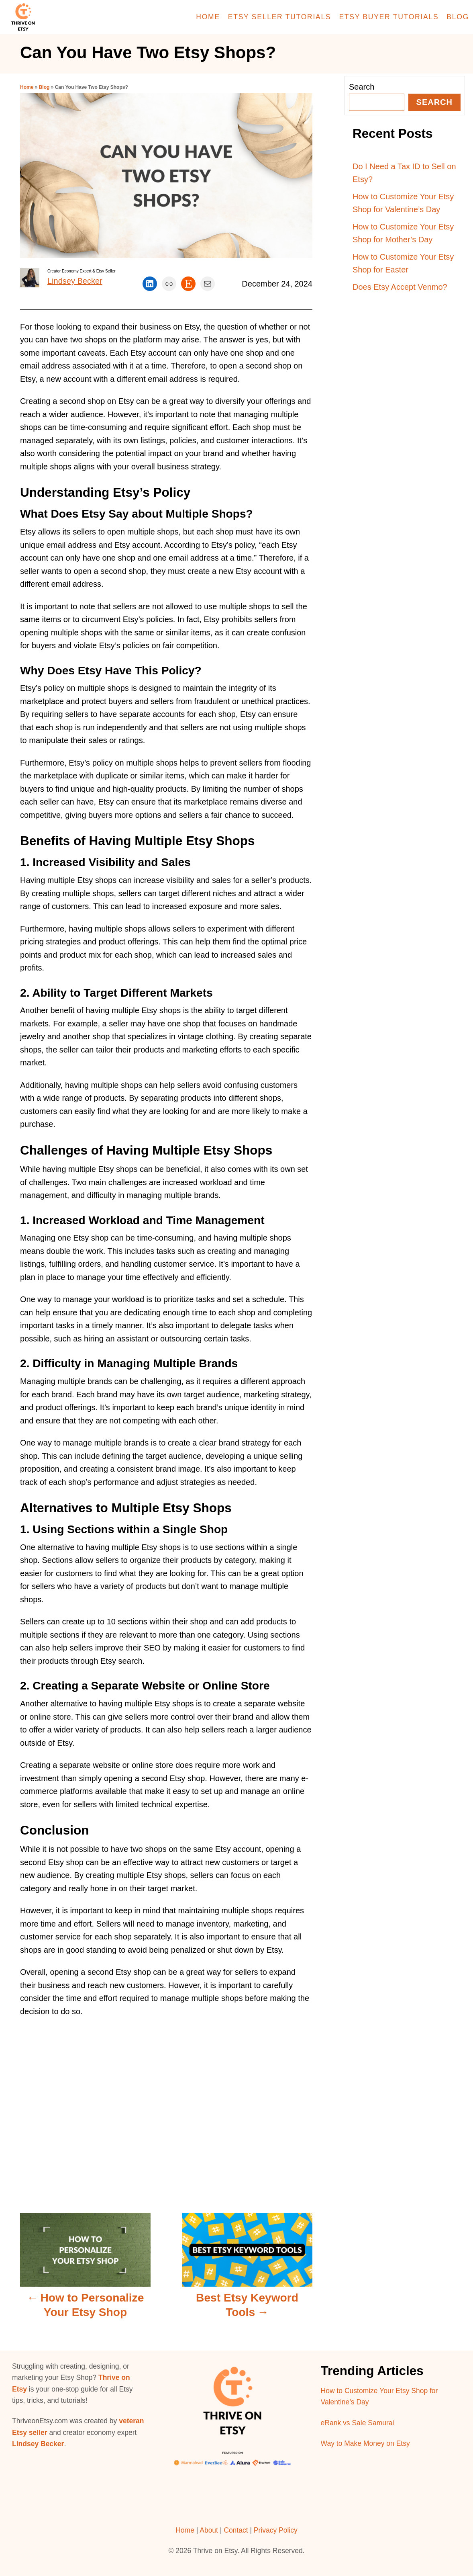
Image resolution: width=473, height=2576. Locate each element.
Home (26, 87)
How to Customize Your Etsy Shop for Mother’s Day (403, 233)
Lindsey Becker (74, 280)
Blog (44, 87)
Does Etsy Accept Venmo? (400, 287)
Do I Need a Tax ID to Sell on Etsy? (404, 173)
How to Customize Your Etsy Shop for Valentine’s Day (403, 203)
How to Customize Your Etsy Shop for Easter (403, 263)
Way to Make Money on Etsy (365, 2443)
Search (361, 86)
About (209, 2530)
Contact (236, 2530)
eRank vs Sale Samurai (357, 2423)
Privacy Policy (276, 2530)
